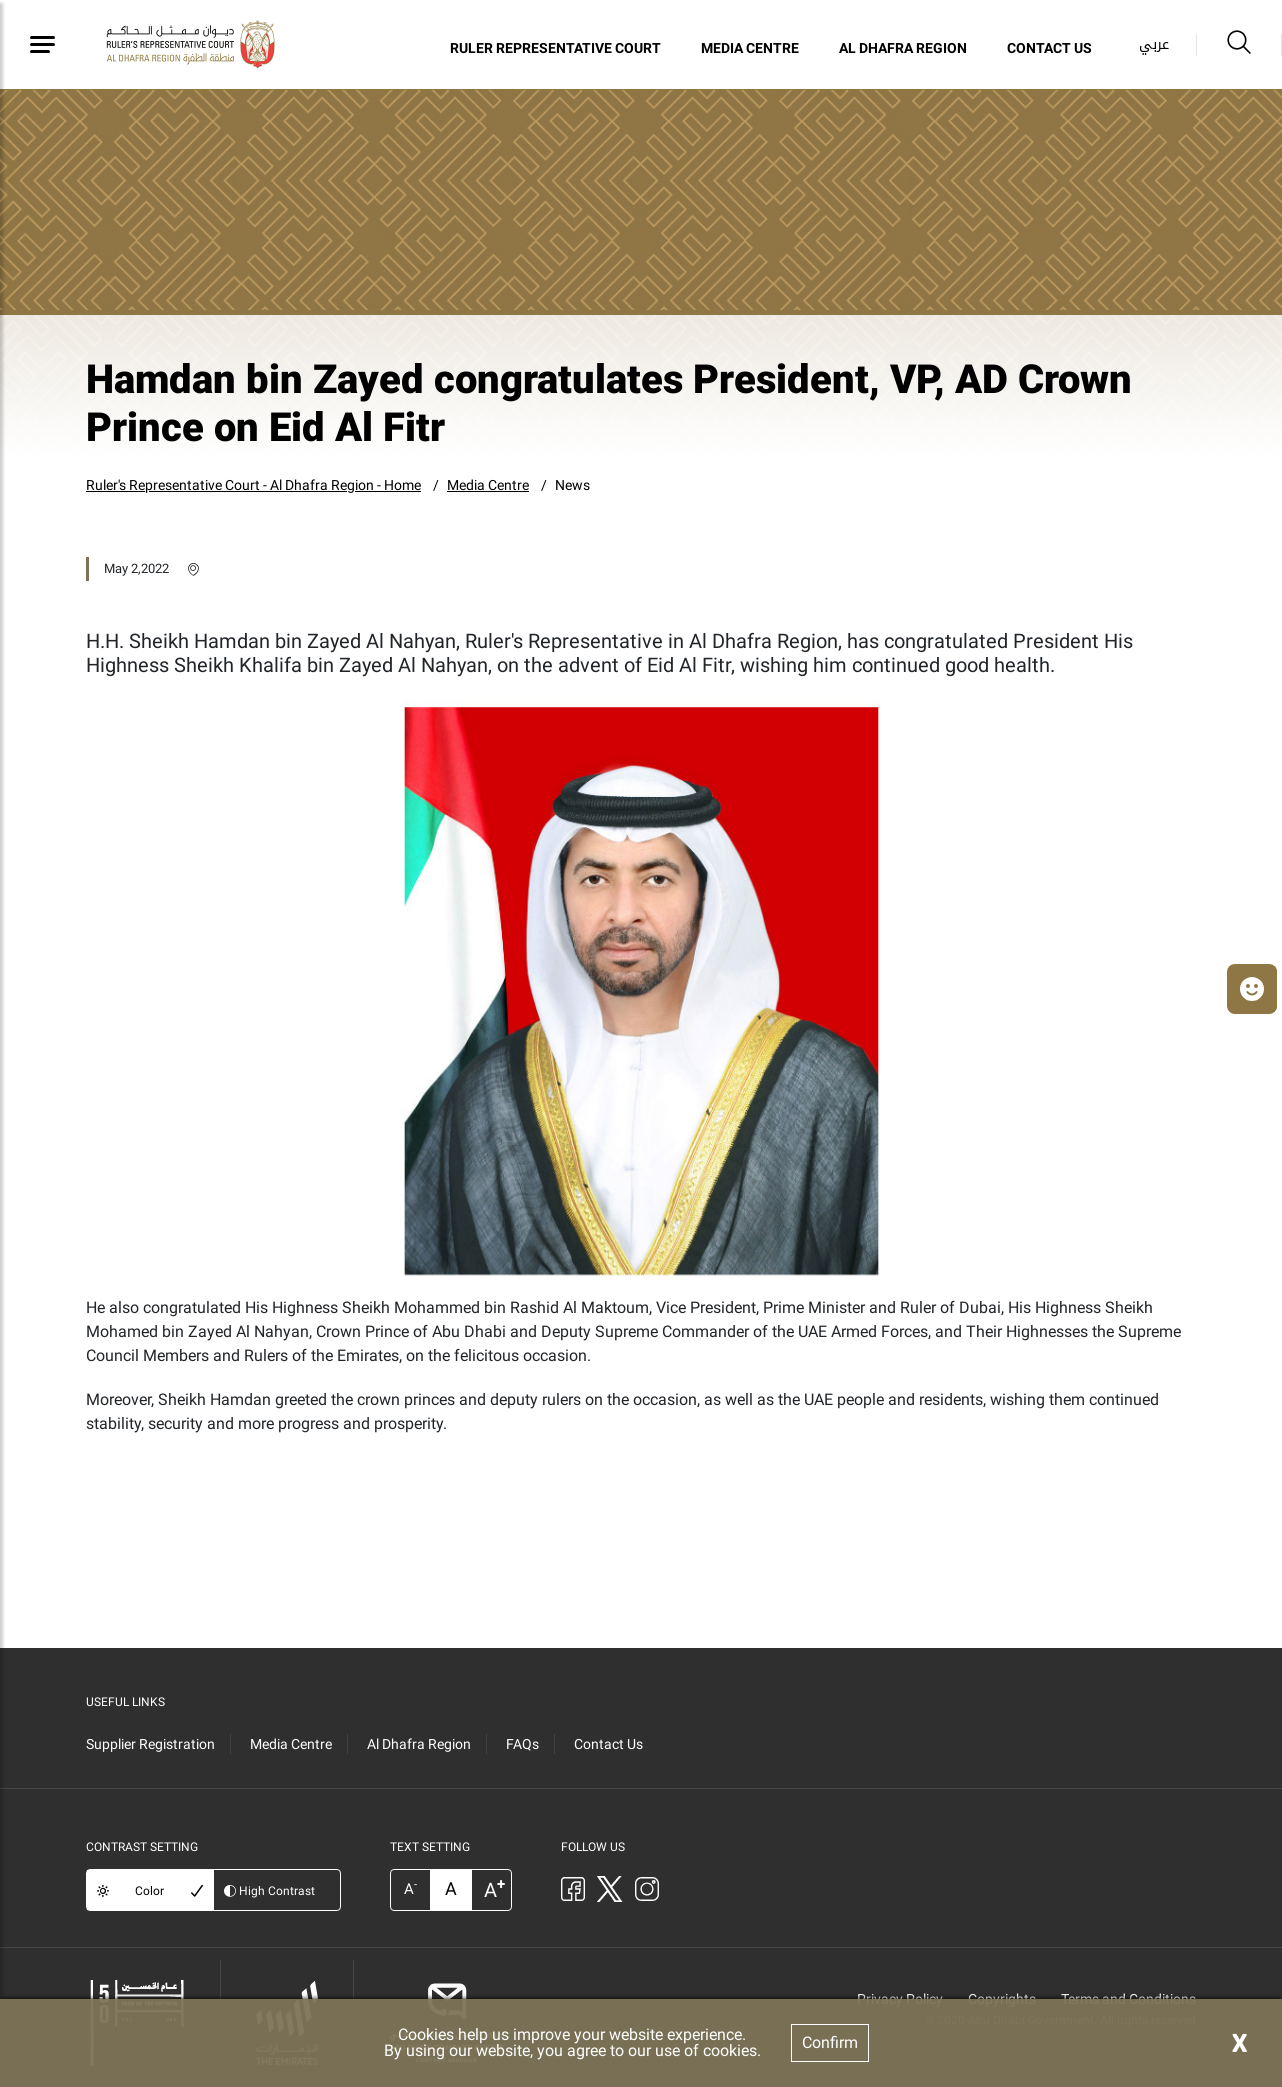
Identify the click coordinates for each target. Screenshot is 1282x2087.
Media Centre (750, 48)
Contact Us (1049, 48)
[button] (1252, 989)
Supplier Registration (150, 1744)
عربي (1154, 44)
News (572, 485)
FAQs (522, 1744)
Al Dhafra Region (903, 48)
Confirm (830, 2042)
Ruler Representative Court (555, 48)
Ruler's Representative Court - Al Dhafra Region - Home (253, 485)
